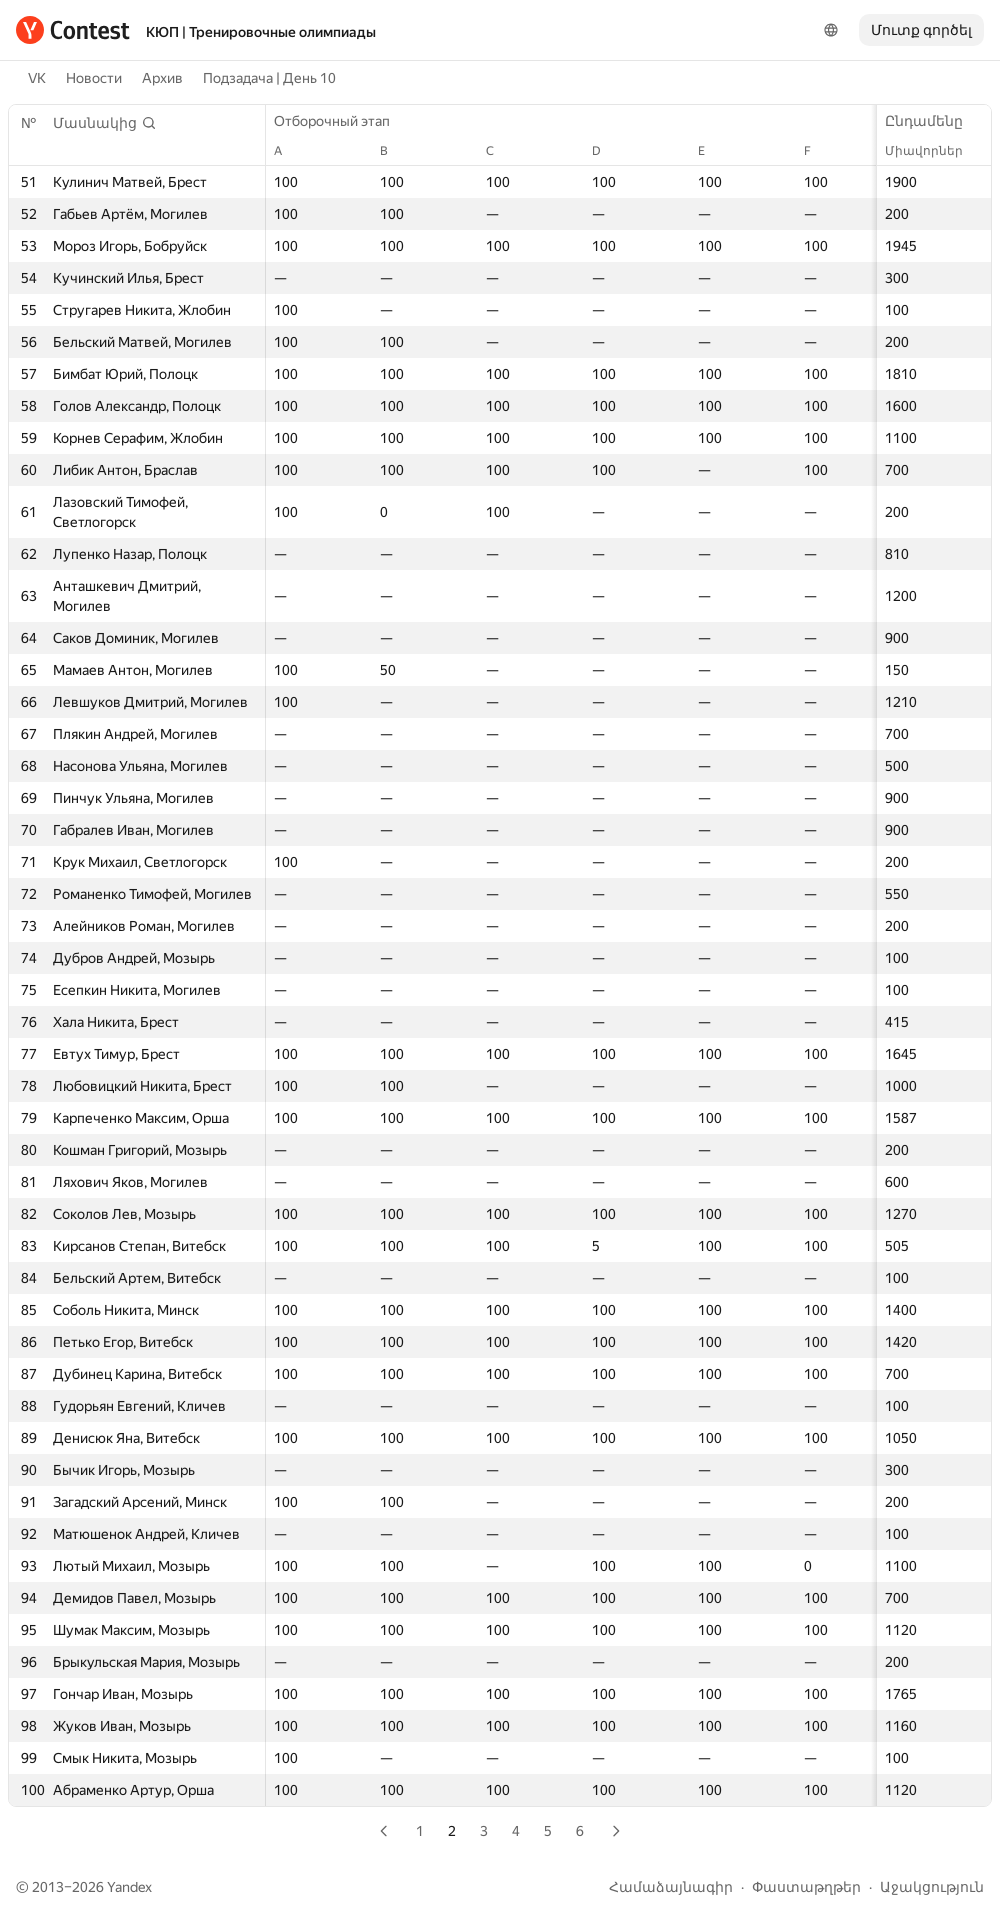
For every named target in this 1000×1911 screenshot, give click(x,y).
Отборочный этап (342, 121)
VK (37, 78)
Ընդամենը (934, 121)
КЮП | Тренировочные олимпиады (261, 32)
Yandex (129, 1887)
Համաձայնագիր (671, 1887)
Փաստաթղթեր (806, 1887)
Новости (94, 78)
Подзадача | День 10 (269, 78)
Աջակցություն (932, 1887)
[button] (105, 123)
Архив (162, 78)
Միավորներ (934, 151)
